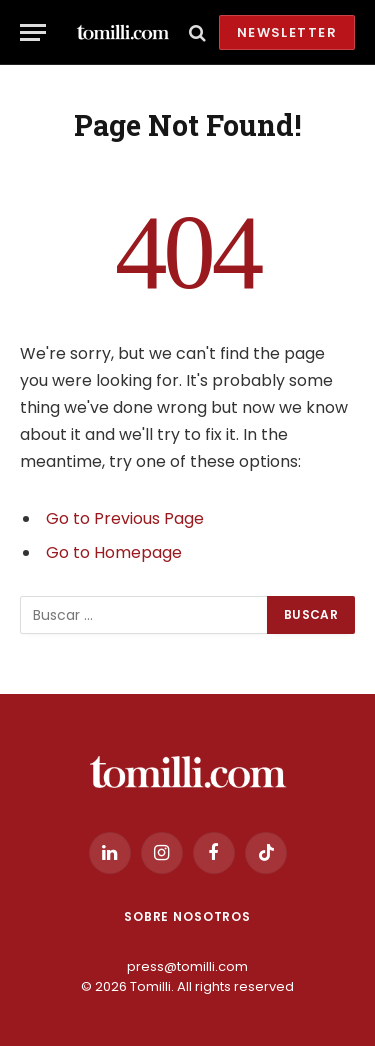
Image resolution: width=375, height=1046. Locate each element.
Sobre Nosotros (187, 916)
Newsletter (287, 32)
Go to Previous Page (125, 518)
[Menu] (33, 32)
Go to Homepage (114, 552)
